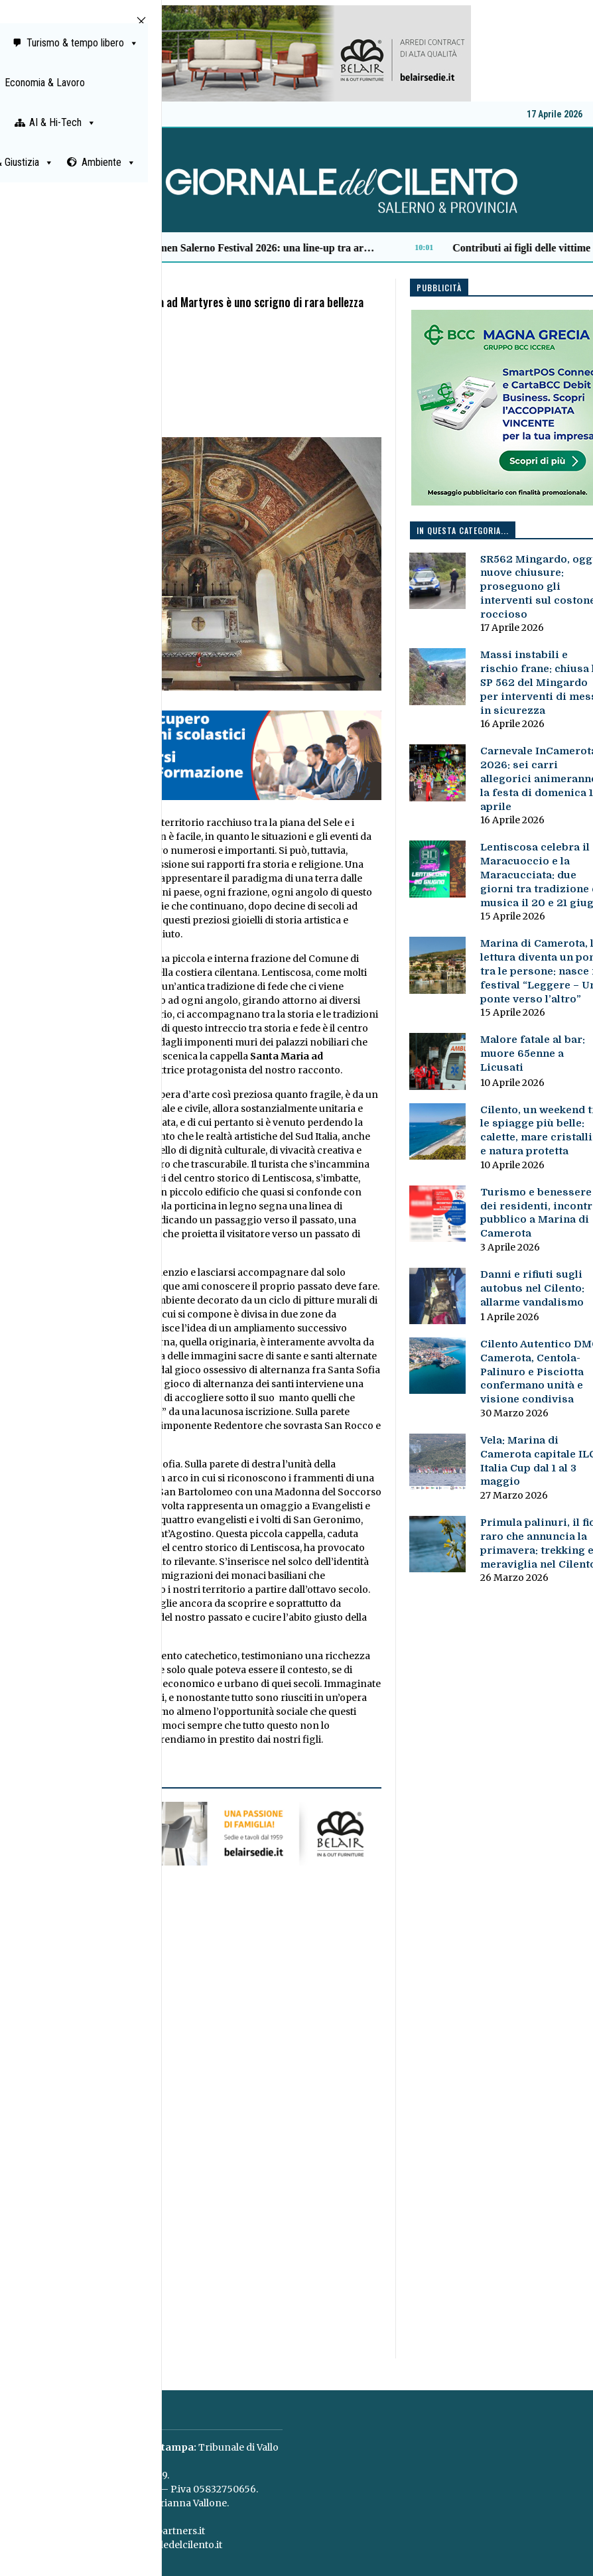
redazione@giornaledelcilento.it (147, 2545)
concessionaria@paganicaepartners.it (116, 2531)
